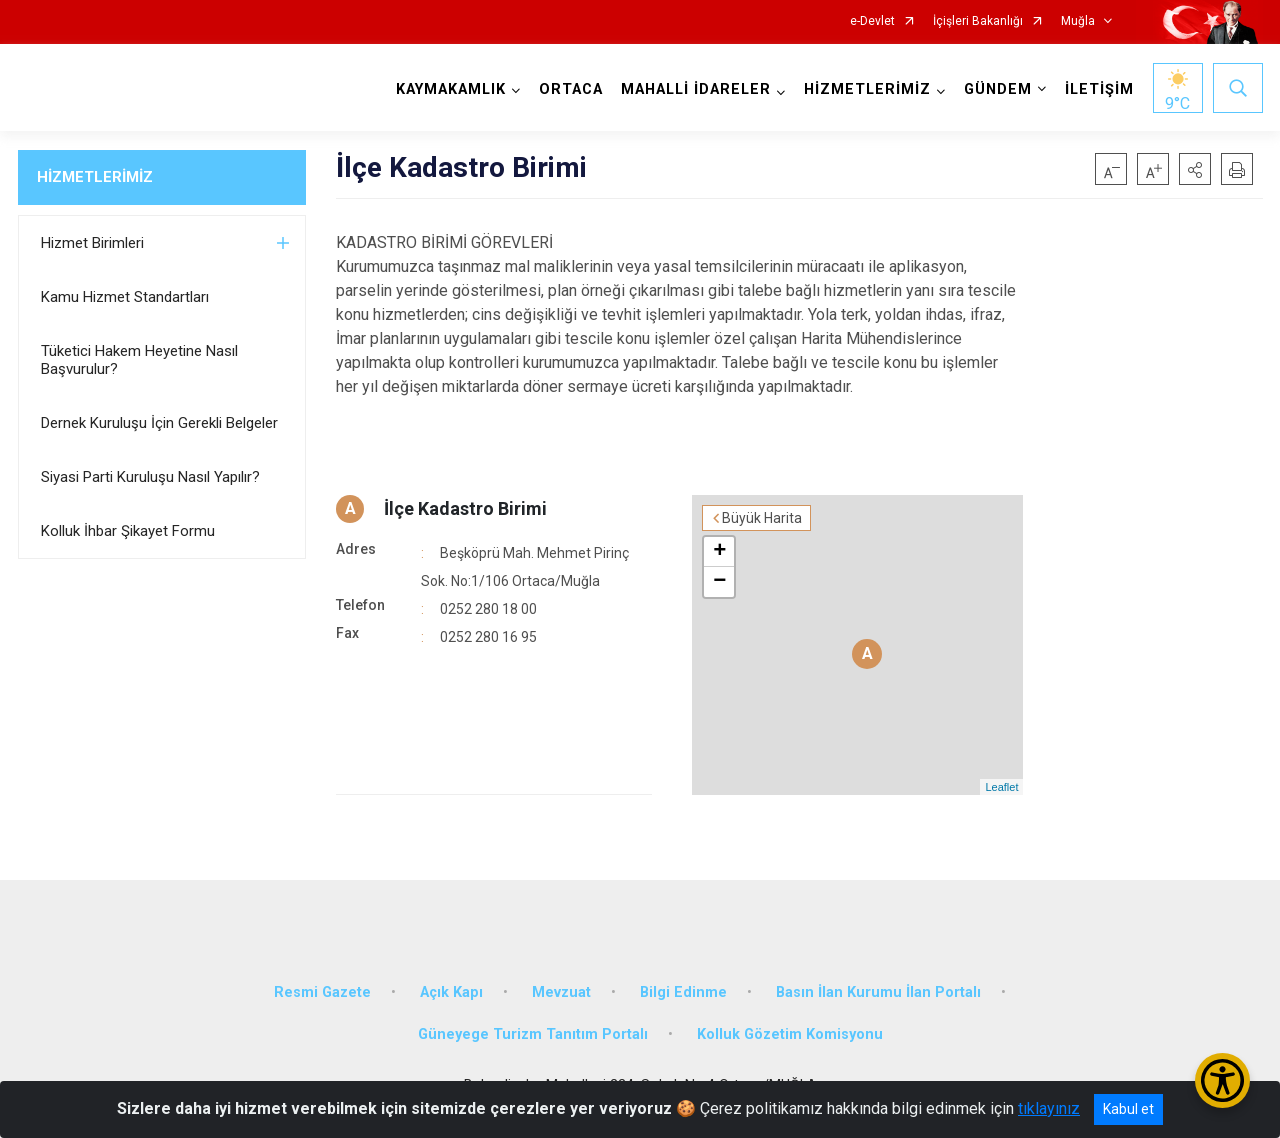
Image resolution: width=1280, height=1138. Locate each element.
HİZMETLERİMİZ (95, 177)
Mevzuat (561, 992)
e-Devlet (872, 21)
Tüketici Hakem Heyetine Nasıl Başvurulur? (139, 360)
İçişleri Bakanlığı (978, 21)
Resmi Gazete (322, 992)
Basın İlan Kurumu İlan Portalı (878, 992)
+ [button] (719, 552)
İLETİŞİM (1099, 89)
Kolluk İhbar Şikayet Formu (128, 531)
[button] (1195, 169)
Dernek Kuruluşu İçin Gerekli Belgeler (159, 423)
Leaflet (1001, 787)
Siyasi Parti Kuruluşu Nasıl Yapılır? (150, 477)
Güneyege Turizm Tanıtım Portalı (533, 1034)
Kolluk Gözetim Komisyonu (790, 1034)
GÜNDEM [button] (998, 89)
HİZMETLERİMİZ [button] (867, 89)
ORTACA (571, 89)
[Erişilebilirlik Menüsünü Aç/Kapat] (1222, 1080)
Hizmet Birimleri (92, 243)
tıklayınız (1049, 1108)
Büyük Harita (762, 518)
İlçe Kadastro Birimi (465, 508)
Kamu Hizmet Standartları (125, 297)
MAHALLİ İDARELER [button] (696, 89)
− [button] (719, 582)
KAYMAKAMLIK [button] (451, 89)
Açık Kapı (451, 992)
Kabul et (1128, 1109)
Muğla (1078, 21)
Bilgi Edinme (683, 992)
